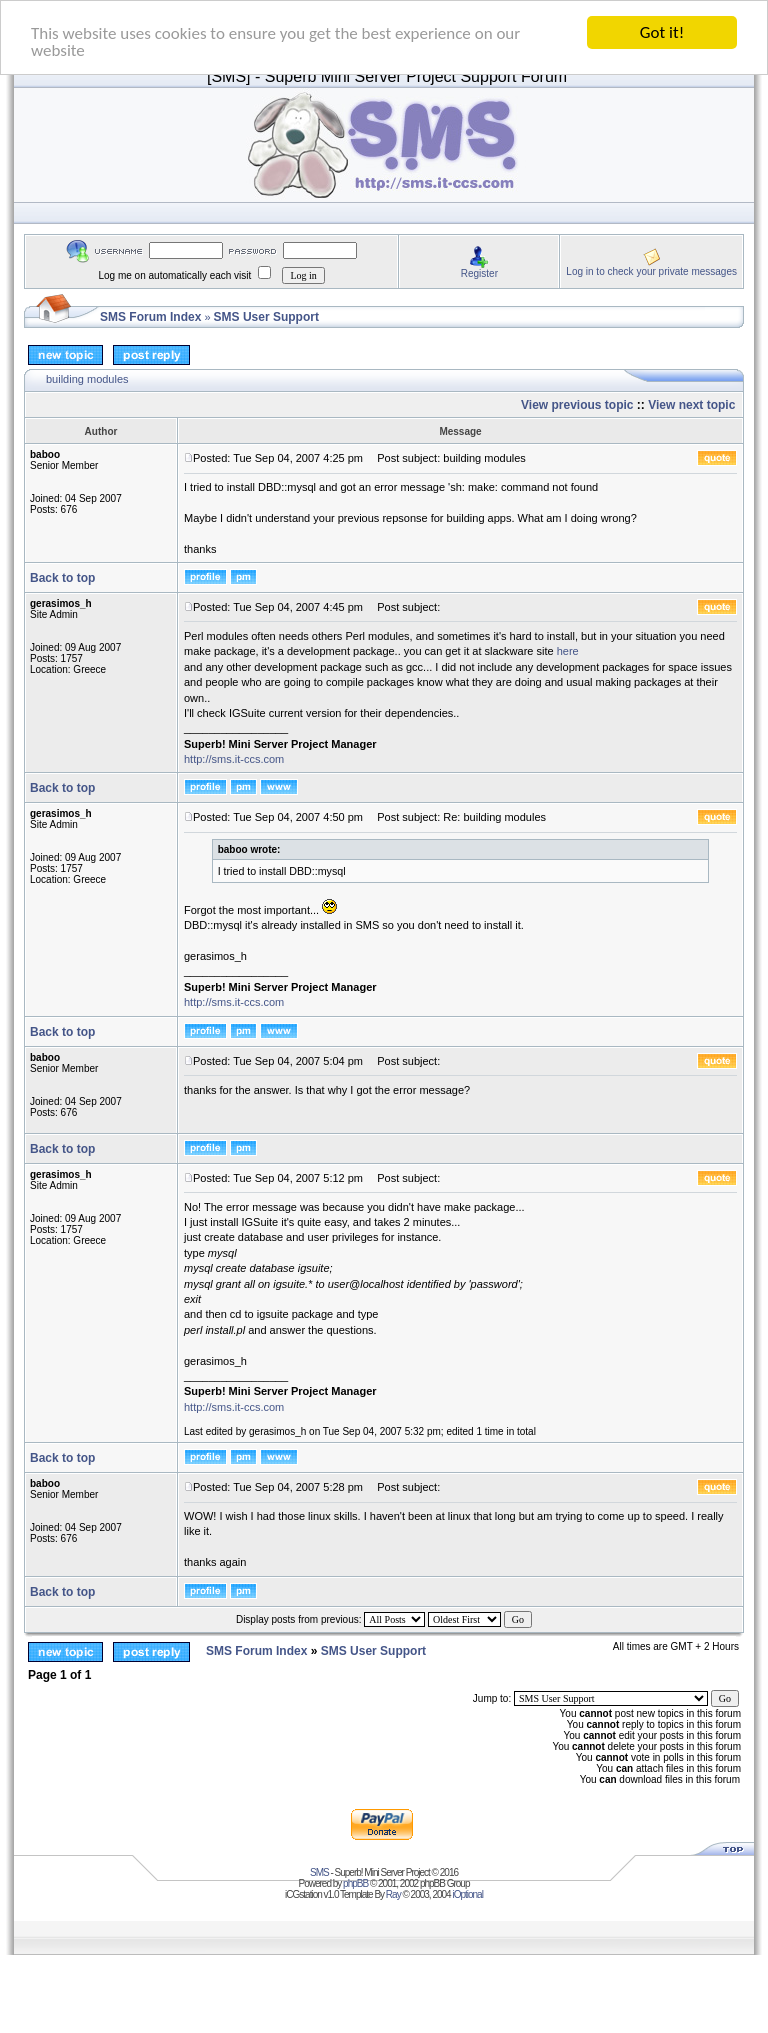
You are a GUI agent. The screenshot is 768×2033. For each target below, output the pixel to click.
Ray (393, 1894)
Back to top (62, 578)
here (568, 651)
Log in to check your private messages (651, 270)
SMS (319, 1872)
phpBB (355, 1883)
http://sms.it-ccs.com (234, 759)
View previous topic (577, 405)
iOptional (467, 1894)
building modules (87, 379)
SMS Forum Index (150, 317)
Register (479, 272)
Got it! (662, 32)
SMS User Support (266, 317)
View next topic (691, 405)
